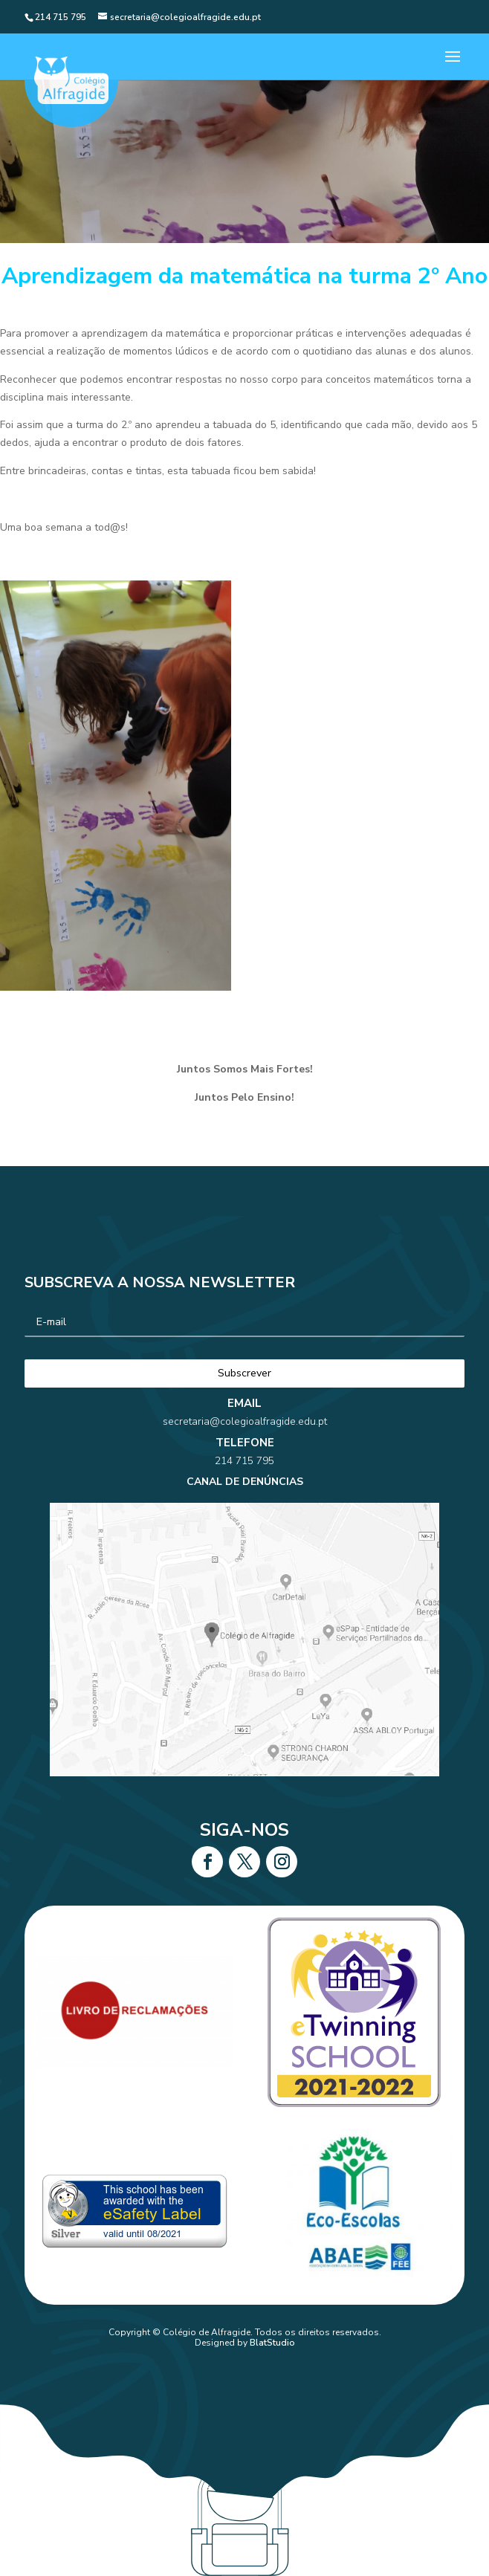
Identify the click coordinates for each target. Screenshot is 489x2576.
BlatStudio (272, 2343)
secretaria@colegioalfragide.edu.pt (244, 1469)
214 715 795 (244, 1491)
